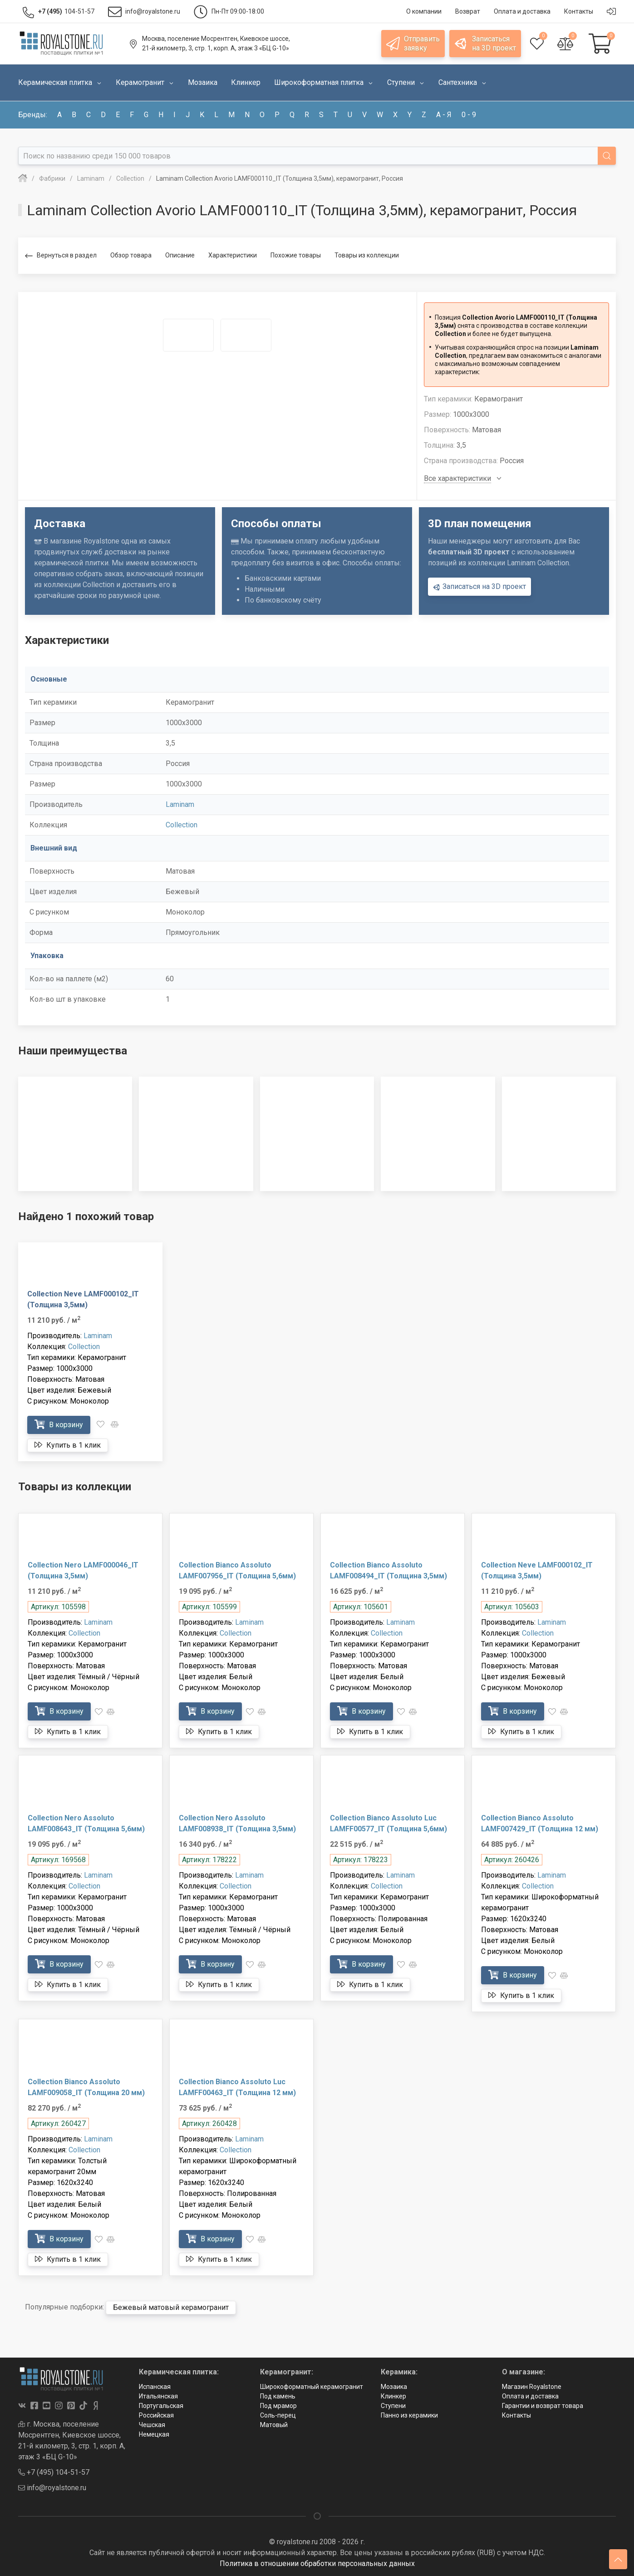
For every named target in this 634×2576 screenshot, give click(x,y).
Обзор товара (131, 255)
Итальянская (158, 2396)
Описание (180, 255)
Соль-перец (278, 2415)
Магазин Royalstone (531, 2386)
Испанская (155, 2386)
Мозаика (394, 2386)
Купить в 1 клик (67, 1445)
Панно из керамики (409, 2415)
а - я (444, 114)
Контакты (516, 2415)
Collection (181, 825)
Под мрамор (278, 2405)
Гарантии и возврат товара (542, 2405)
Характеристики (232, 255)
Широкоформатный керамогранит (311, 2386)
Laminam (180, 804)
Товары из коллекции (366, 255)
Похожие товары (295, 255)
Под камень (277, 2396)
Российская (156, 2415)
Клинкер (393, 2396)
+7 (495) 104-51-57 (53, 2472)
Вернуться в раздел (61, 256)
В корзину (58, 1424)
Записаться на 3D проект (479, 586)
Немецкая (154, 2434)
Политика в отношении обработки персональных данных (317, 2563)
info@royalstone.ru (52, 2487)
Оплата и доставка (530, 2396)
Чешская (152, 2424)
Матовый (274, 2424)
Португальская (161, 2405)
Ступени (393, 2405)
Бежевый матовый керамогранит (171, 2307)
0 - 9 (469, 114)
